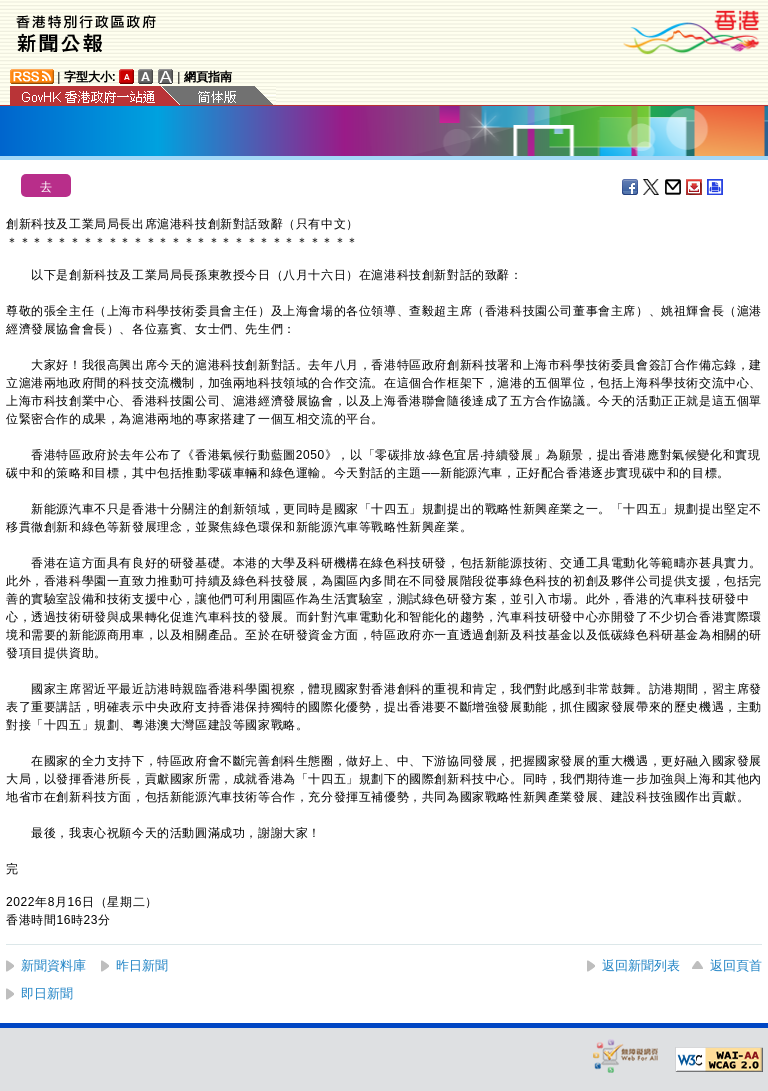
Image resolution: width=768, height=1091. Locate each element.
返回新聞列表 (641, 965)
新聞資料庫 (53, 965)
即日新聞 (47, 993)
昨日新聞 (142, 965)
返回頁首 (736, 965)
